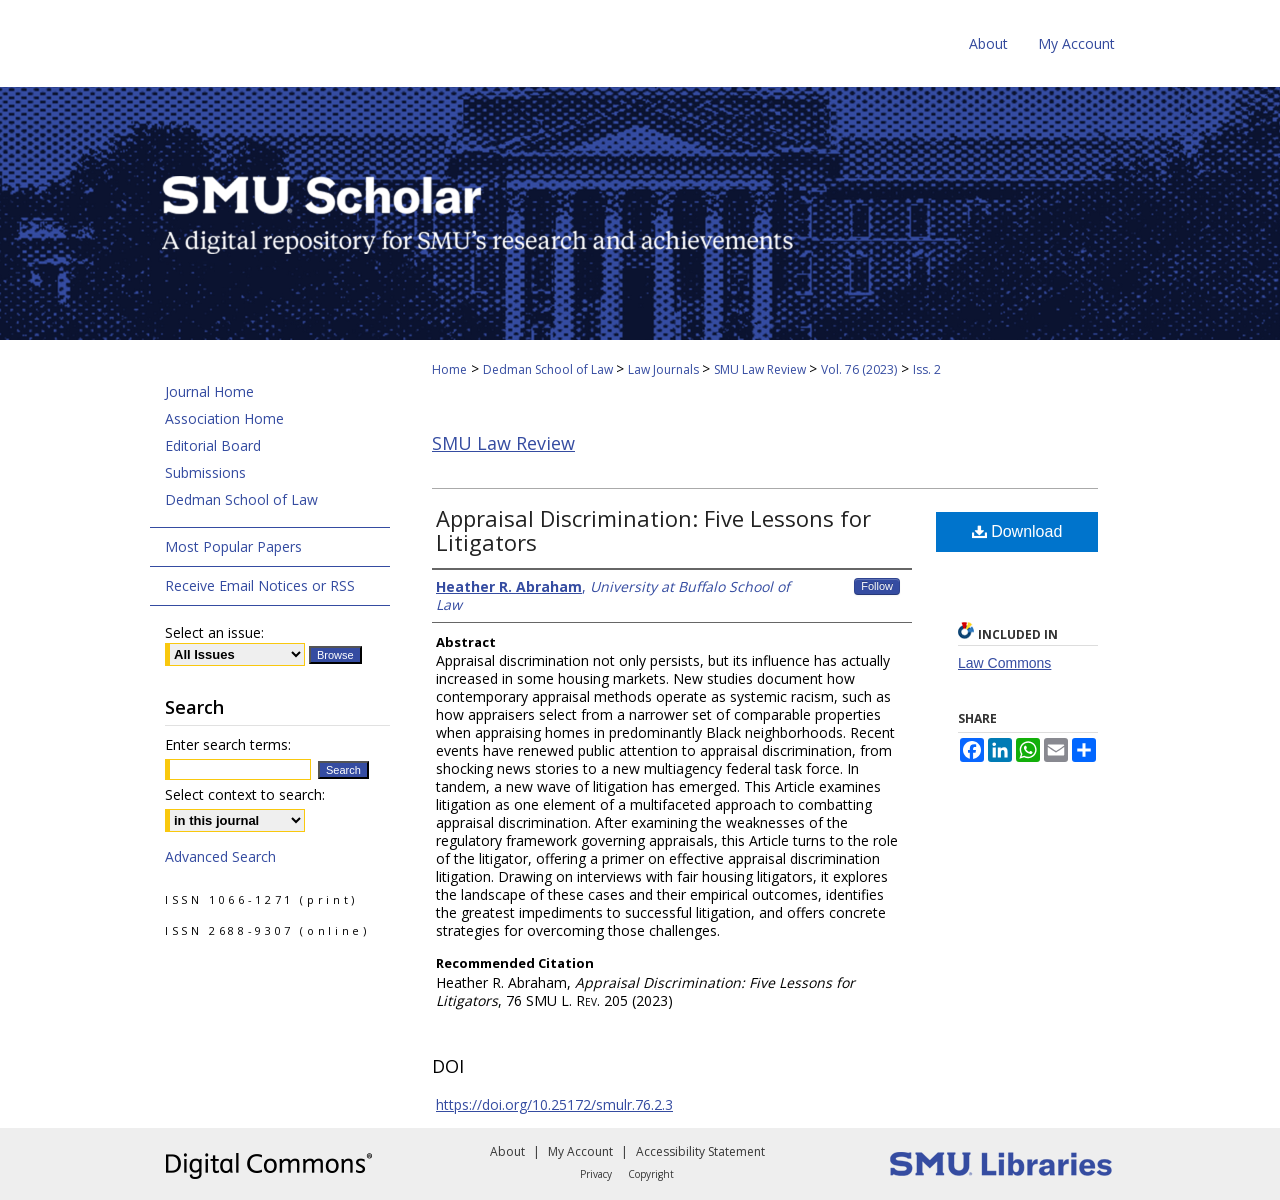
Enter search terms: (228, 744)
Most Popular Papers (233, 546)
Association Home (224, 418)
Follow (877, 586)
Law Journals (665, 369)
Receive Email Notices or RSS (260, 585)
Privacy (596, 1174)
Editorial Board (213, 445)
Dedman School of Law (549, 369)
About (507, 1151)
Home (449, 369)
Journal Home (209, 391)
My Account (580, 1151)
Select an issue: (214, 632)
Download (1017, 531)
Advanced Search (220, 856)
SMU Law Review (761, 369)
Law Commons (1004, 663)
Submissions (205, 472)
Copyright (651, 1174)
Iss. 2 (927, 369)
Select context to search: (245, 794)
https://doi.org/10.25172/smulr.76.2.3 (554, 1104)
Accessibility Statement (700, 1151)
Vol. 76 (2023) (859, 369)
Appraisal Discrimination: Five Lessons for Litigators (653, 530)
